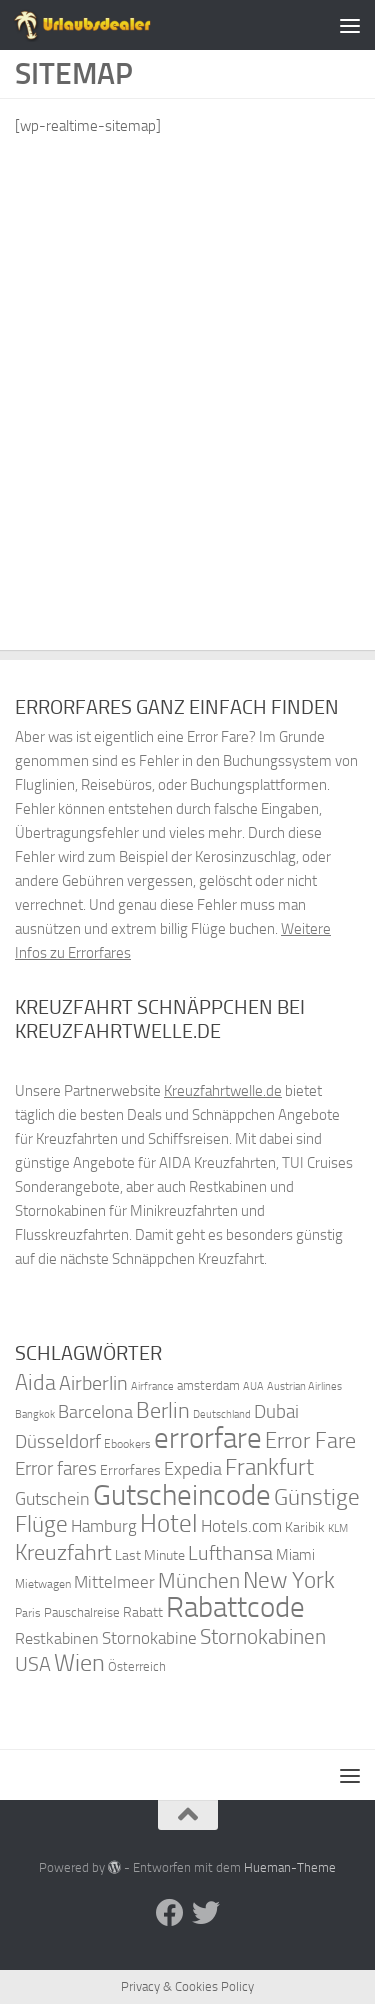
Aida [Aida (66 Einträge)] (35, 1383)
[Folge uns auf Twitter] (206, 1913)
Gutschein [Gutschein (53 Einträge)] (52, 1499)
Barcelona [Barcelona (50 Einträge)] (95, 1412)
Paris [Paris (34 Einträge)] (28, 1613)
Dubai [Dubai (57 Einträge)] (276, 1411)
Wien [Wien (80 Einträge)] (79, 1662)
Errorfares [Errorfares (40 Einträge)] (130, 1470)
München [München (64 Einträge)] (199, 1580)
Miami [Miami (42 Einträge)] (295, 1555)
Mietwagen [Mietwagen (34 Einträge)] (43, 1584)
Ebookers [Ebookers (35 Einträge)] (127, 1443)
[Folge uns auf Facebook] (170, 1913)
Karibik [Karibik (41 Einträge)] (305, 1527)
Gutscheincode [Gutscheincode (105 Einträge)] (182, 1495)
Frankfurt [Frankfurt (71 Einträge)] (269, 1467)
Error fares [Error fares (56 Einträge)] (56, 1468)
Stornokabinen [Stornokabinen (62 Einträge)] (263, 1637)
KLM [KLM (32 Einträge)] (338, 1528)
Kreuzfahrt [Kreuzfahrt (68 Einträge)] (63, 1552)
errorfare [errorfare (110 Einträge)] (208, 1438)
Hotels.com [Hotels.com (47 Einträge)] (241, 1526)
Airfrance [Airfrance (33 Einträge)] (152, 1386)
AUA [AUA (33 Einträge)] (253, 1386)
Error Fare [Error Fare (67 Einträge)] (310, 1441)
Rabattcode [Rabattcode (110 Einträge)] (235, 1607)
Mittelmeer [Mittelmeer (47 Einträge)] (114, 1582)
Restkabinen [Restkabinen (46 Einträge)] (57, 1638)
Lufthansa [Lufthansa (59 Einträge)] (230, 1553)
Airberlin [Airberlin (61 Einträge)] (93, 1383)
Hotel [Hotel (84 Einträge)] (169, 1523)
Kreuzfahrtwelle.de (223, 1091)
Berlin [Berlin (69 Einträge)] (163, 1410)
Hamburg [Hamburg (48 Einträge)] (104, 1526)
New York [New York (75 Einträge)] (289, 1580)
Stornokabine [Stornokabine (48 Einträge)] (149, 1638)
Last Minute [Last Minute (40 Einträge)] (150, 1555)
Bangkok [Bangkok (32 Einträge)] (35, 1414)
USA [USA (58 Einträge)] (33, 1664)
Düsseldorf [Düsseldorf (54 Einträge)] (58, 1442)
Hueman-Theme (290, 1867)
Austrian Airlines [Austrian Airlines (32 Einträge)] (304, 1386)
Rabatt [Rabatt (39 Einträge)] (143, 1612)
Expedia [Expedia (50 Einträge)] (193, 1469)
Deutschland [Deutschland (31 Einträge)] (222, 1414)
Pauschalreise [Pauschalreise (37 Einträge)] (82, 1612)
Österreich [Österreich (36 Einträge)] (137, 1666)
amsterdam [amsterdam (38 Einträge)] (208, 1385)
